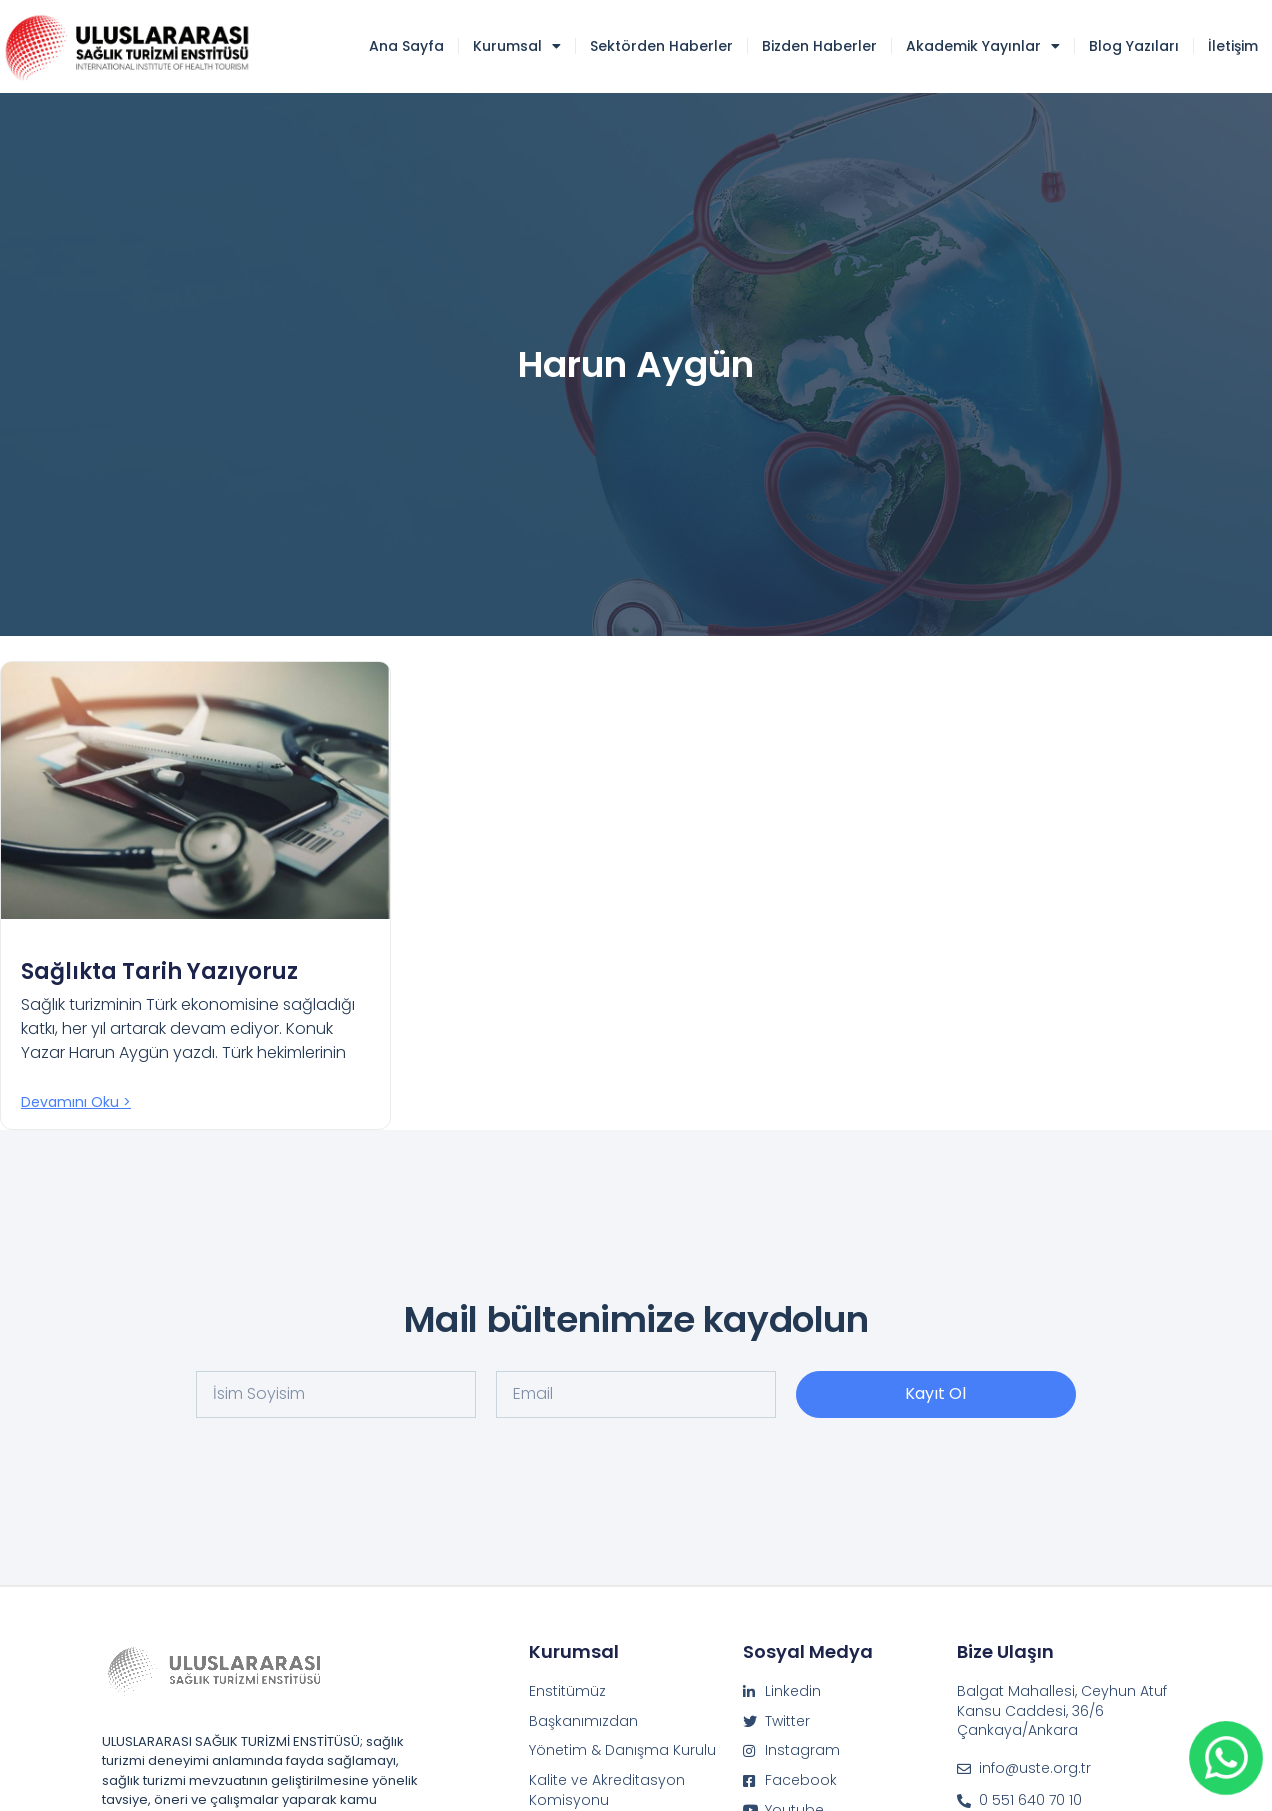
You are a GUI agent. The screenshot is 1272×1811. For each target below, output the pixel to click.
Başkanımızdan (583, 1721)
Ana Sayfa (406, 46)
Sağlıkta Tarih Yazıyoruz (159, 971)
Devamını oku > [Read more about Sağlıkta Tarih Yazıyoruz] (76, 1102)
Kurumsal (517, 46)
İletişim (1233, 46)
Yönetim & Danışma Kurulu (622, 1750)
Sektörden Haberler (661, 46)
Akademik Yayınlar (983, 46)
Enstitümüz (567, 1691)
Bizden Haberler (819, 46)
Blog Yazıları (1134, 46)
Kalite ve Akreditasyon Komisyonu (607, 1790)
